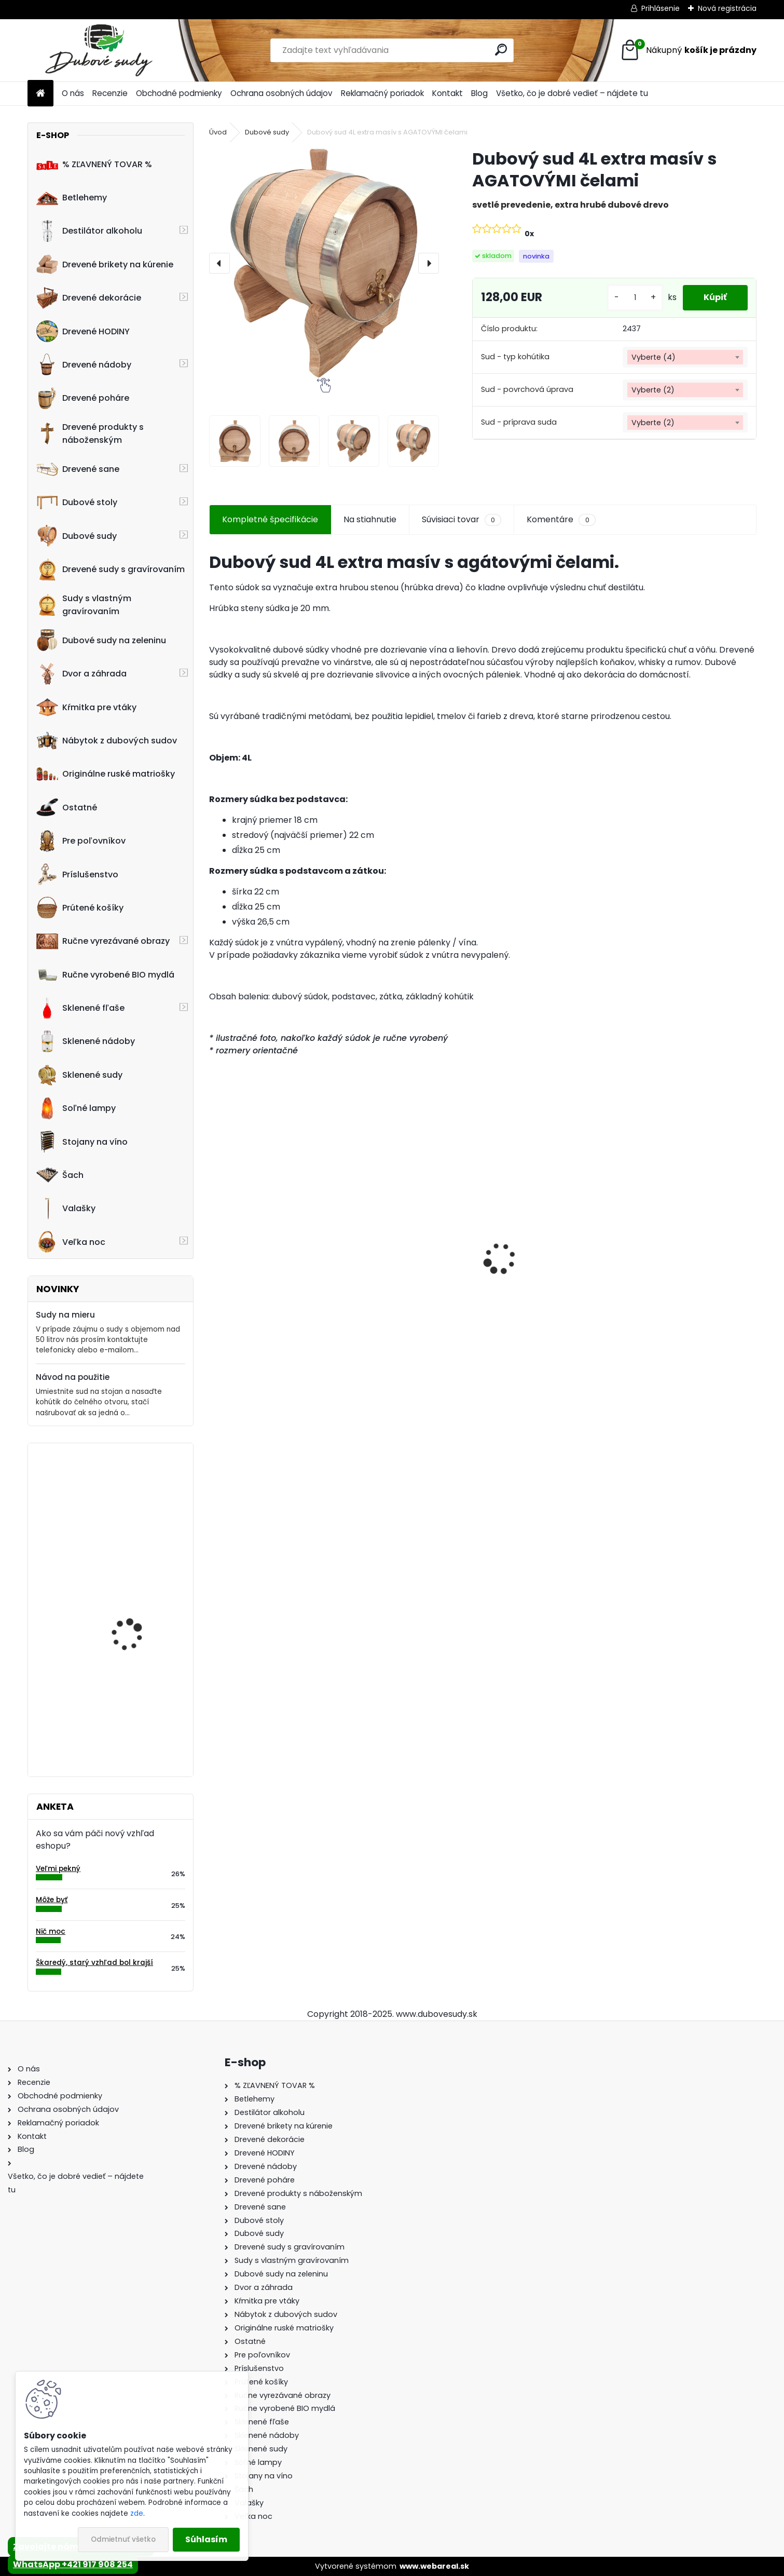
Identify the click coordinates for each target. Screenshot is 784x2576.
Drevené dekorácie (88, 298)
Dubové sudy (76, 536)
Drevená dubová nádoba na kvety (126, 1599)
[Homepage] (40, 93)
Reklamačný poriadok (382, 93)
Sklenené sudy (79, 1075)
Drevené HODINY (83, 331)
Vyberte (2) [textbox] (653, 390)
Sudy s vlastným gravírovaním (83, 604)
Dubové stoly (76, 502)
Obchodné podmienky (179, 93)
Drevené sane (77, 469)
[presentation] (219, 263)
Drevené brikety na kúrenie (104, 264)
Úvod (218, 132)
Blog (479, 93)
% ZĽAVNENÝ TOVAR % (94, 164)
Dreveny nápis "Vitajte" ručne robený (136, 1496)
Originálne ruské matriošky (105, 774)
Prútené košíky (79, 907)
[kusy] (635, 298)
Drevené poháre (82, 398)
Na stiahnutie (369, 519)
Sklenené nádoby (85, 1041)
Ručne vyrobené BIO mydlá (105, 974)
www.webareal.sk (434, 2566)
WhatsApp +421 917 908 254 (73, 2564)
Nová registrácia (727, 8)
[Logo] (98, 50)
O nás (73, 93)
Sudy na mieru (65, 1314)
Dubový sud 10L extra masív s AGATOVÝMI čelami (550, 1273)
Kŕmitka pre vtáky (86, 707)
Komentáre (561, 519)
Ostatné (66, 807)
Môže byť (51, 1900)
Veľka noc (70, 1242)
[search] (501, 50)
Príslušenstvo (77, 874)
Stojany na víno (82, 1142)
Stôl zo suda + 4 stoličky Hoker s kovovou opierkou (406, 1268)
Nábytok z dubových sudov (106, 741)
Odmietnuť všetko (123, 2539)
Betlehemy (71, 198)
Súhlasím (206, 2539)
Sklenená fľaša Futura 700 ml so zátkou (685, 1268)
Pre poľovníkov (81, 841)
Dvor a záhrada (81, 674)
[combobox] (685, 357)
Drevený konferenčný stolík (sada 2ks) (270, 1263)
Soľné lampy (76, 1108)
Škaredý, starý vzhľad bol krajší (94, 1963)
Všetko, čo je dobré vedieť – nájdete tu (572, 93)
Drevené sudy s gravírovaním (110, 569)
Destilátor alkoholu (89, 231)
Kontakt (447, 93)
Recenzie (110, 93)
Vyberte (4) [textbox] (653, 357)
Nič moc (50, 1931)
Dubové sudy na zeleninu (101, 640)
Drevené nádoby (83, 364)
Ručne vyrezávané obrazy (103, 941)
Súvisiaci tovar (461, 519)
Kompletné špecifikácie (270, 519)
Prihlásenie (660, 8)
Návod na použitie (72, 1377)
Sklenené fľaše (80, 1008)
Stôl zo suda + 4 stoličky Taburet (140, 1712)
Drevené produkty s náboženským (90, 433)
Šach (60, 1175)
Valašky (65, 1208)
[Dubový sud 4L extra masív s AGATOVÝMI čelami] (324, 263)
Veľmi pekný (58, 1869)
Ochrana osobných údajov (281, 93)
